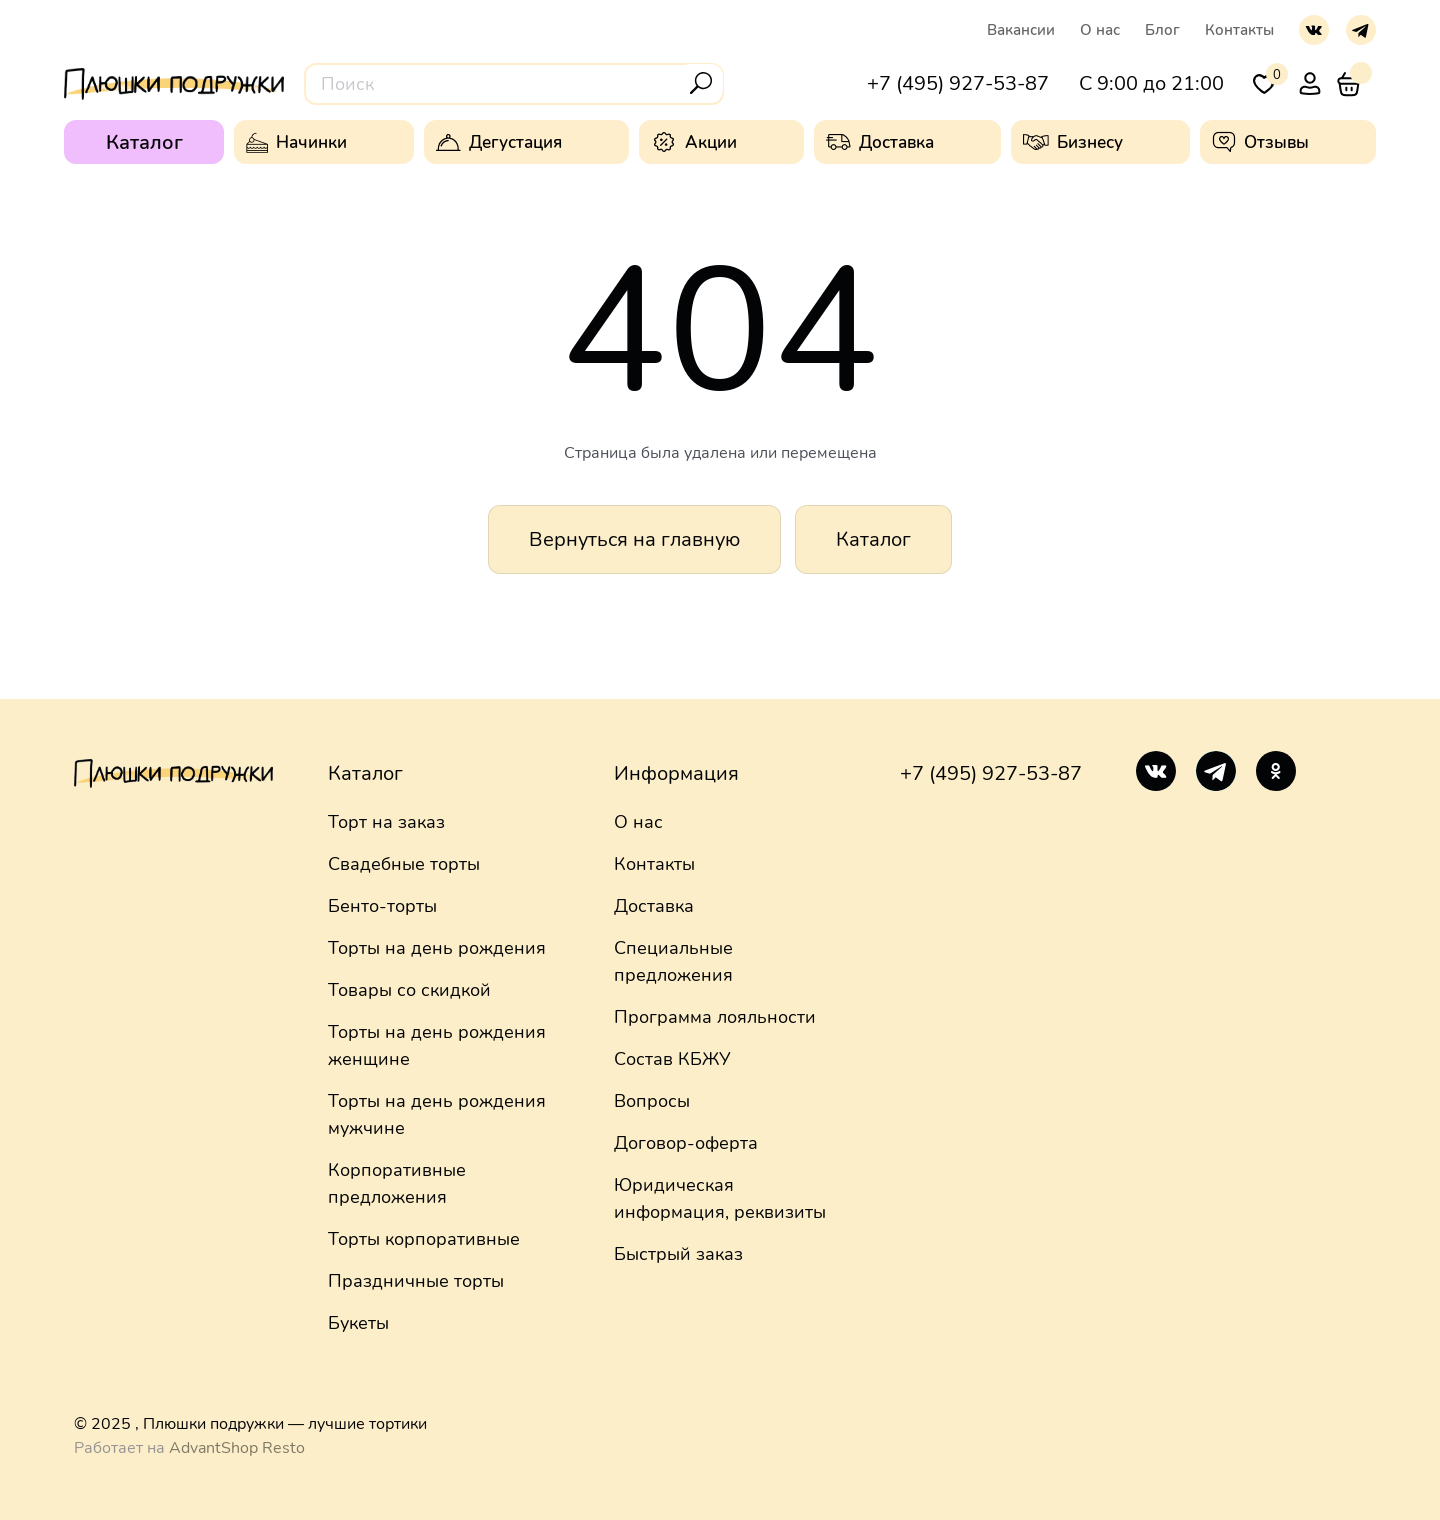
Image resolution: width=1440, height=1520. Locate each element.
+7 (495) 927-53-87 (991, 773)
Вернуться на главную (634, 539)
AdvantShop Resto (237, 1448)
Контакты (1239, 30)
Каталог (873, 539)
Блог (1162, 30)
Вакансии (1021, 30)
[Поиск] (700, 83)
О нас (1100, 30)
